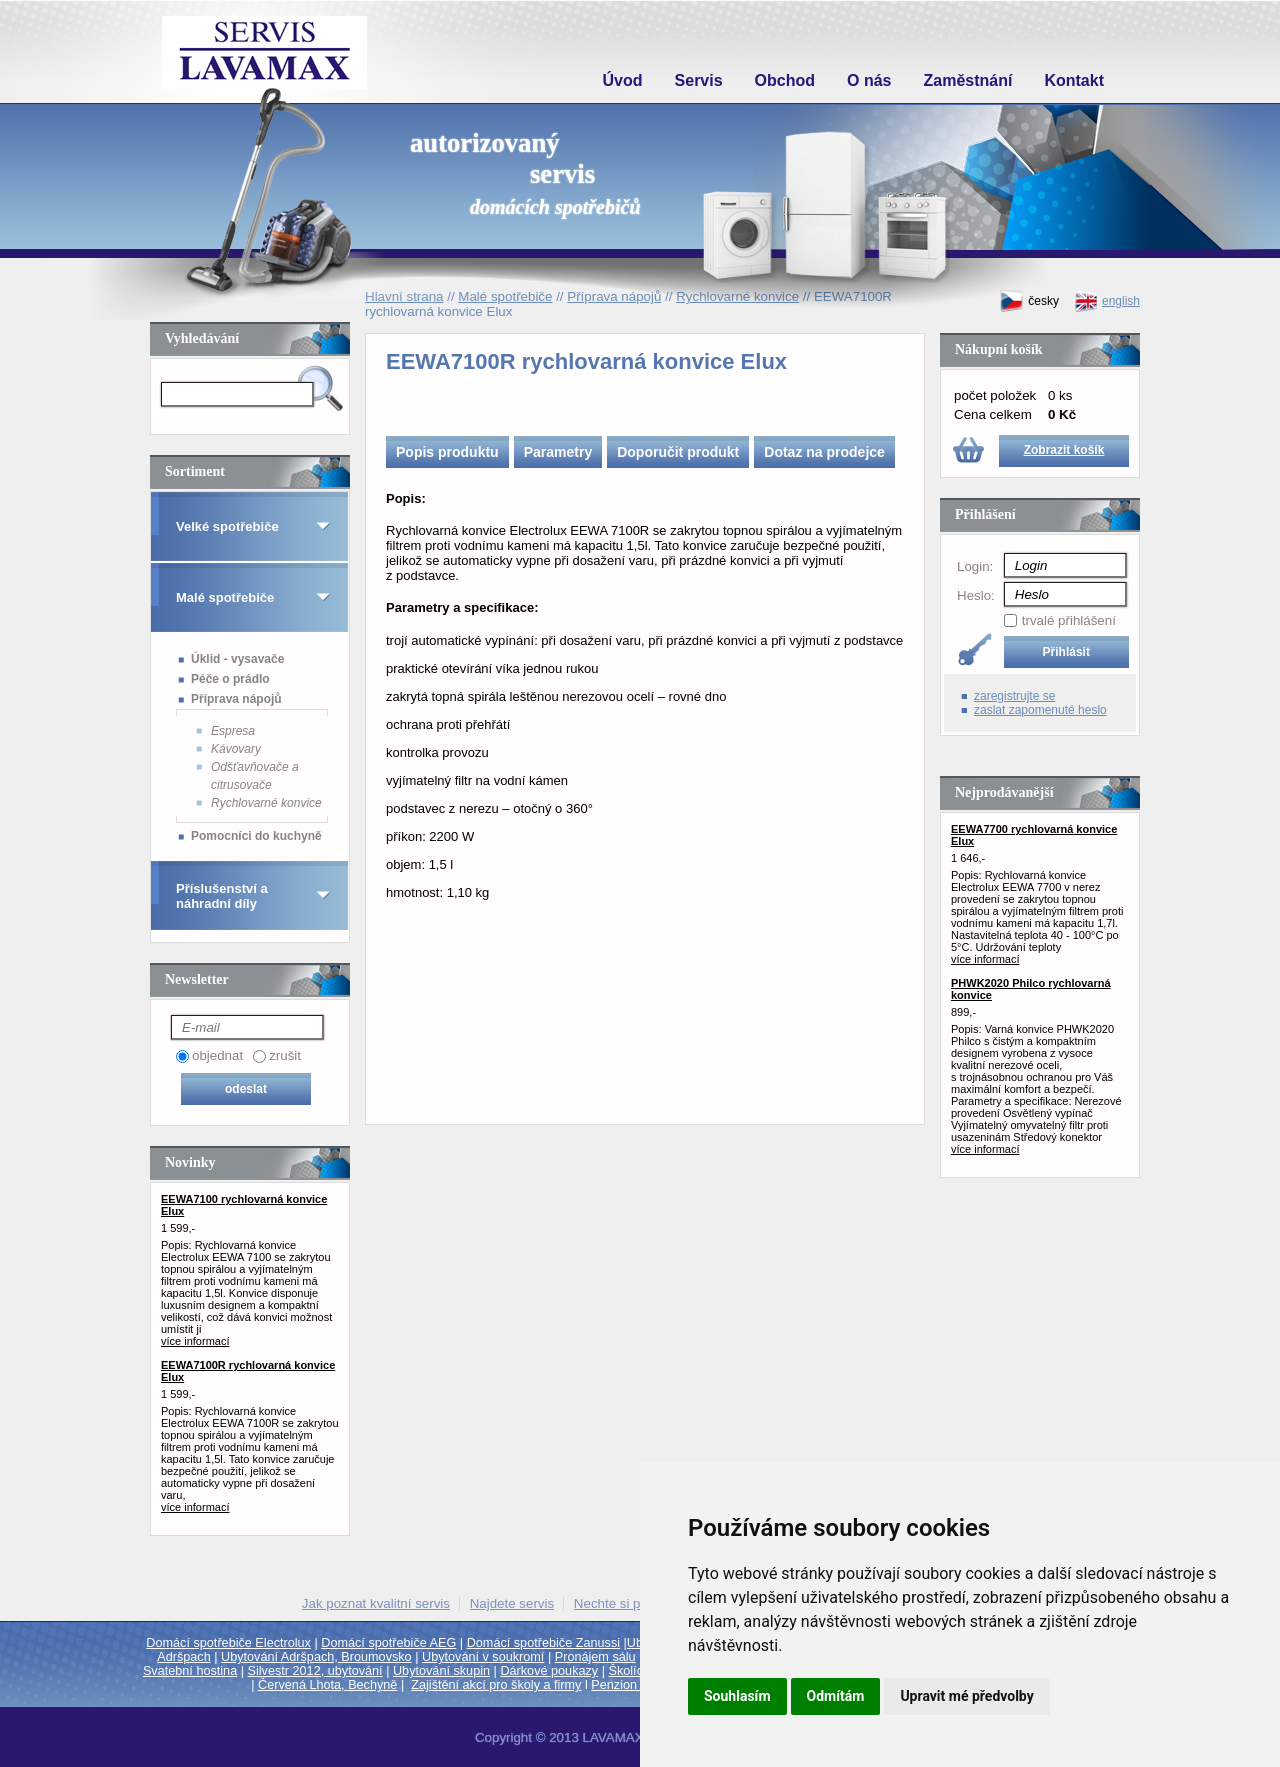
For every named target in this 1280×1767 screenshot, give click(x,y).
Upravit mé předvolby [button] (966, 1696)
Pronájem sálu (595, 1657)
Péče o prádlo (230, 679)
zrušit (285, 1055)
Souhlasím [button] (737, 1696)
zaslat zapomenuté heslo (1040, 710)
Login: (975, 566)
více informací (195, 1341)
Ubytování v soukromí (483, 1657)
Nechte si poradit (624, 1603)
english (1107, 301)
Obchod (785, 80)
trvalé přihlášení (1069, 620)
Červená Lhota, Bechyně (327, 1685)
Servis (699, 80)
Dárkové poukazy (549, 1671)
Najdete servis (512, 1603)
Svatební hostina (190, 1671)
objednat (217, 1055)
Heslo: (976, 595)
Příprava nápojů (236, 699)
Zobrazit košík (1064, 450)
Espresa (233, 731)
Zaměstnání (968, 80)
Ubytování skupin (441, 1671)
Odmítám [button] (836, 1696)
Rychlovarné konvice (266, 803)
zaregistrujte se (1014, 696)
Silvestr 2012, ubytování (315, 1671)
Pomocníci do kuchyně (256, 836)
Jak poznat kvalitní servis (376, 1603)
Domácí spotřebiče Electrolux (228, 1643)
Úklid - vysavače (237, 659)
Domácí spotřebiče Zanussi (543, 1643)
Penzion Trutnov (636, 1685)
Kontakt (1074, 80)
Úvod (623, 80)
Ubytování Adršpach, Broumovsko (316, 1657)
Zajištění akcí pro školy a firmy (496, 1685)
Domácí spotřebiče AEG (388, 1643)
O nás (869, 80)
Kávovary (236, 749)
